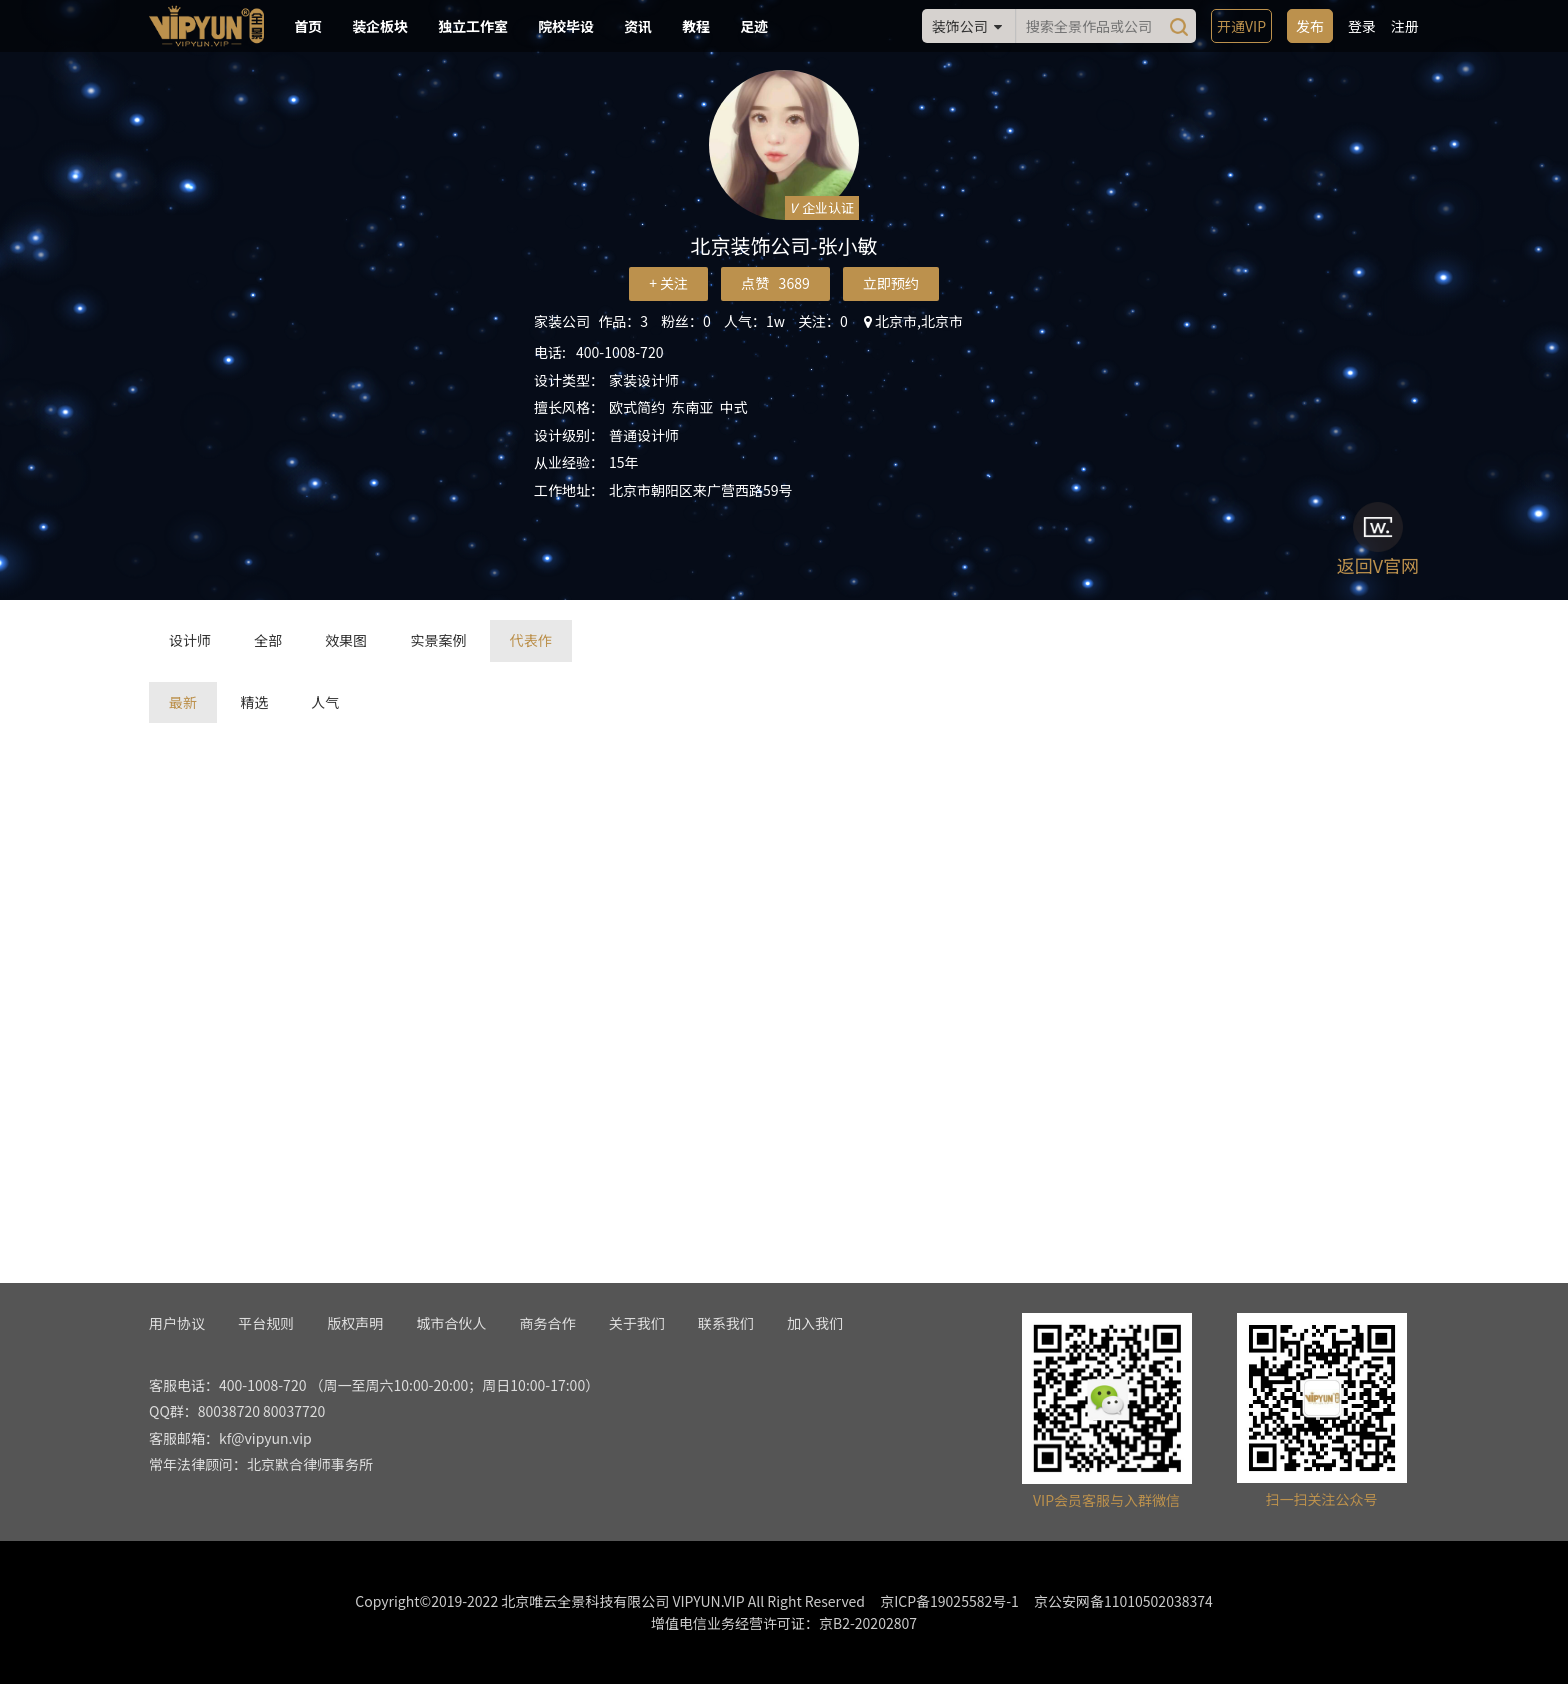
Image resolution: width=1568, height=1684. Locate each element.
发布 (1310, 26)
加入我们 (815, 1323)
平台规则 (266, 1323)
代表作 (531, 640)
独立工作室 (473, 26)
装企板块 (380, 26)
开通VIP (1241, 26)
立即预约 (891, 283)
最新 (183, 702)
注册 (1405, 26)
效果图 (346, 640)
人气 (325, 702)
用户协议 (177, 1323)
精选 (254, 702)
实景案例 (438, 640)
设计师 (190, 640)
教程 (696, 26)
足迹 (754, 26)
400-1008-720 (619, 352)
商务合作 (548, 1323)
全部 (268, 640)
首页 (308, 26)
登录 (1362, 26)
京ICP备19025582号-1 (949, 1601)
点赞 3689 (775, 283)
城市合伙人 (451, 1323)
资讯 (638, 26)
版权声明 (355, 1323)
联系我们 (726, 1323)
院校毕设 (566, 26)
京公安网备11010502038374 (1123, 1601)
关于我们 (637, 1323)
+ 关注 (668, 283)
